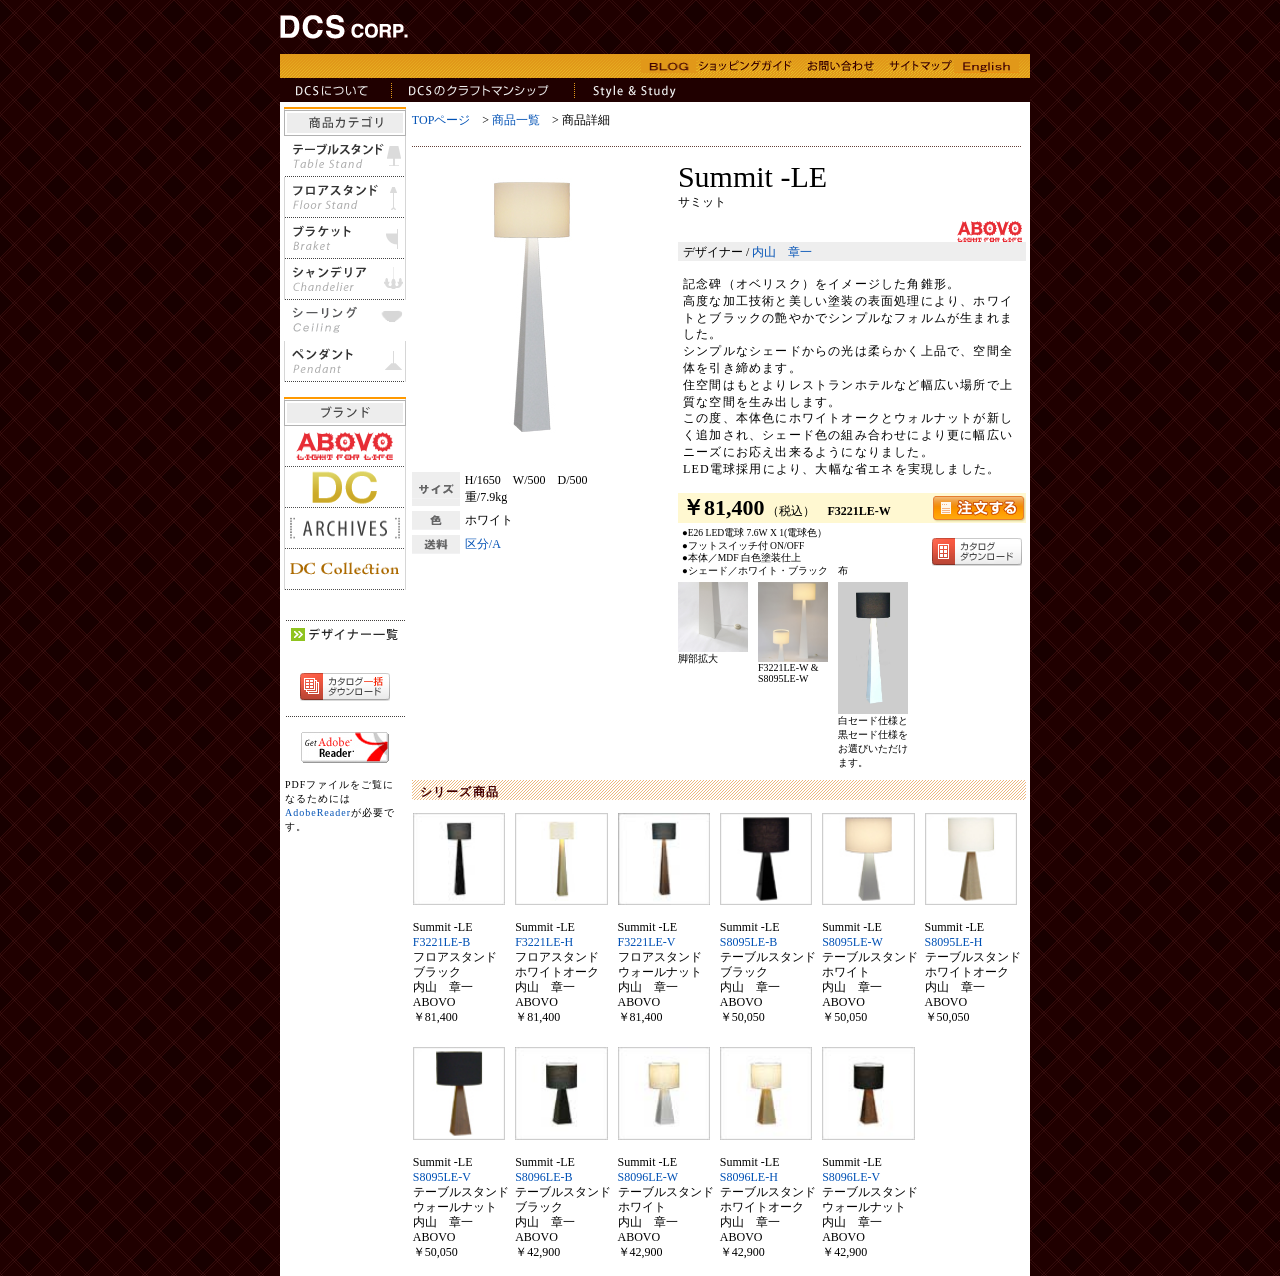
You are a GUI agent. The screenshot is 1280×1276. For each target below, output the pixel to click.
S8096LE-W (648, 1177)
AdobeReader (318, 812)
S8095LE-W (852, 942)
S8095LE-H (954, 942)
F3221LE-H (544, 942)
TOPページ (441, 120)
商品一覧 (516, 120)
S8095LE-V (442, 1177)
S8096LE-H (749, 1177)
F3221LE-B (441, 942)
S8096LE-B (543, 1177)
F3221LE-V (647, 942)
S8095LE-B (748, 942)
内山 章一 (782, 252)
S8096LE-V (851, 1177)
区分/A (483, 544)
